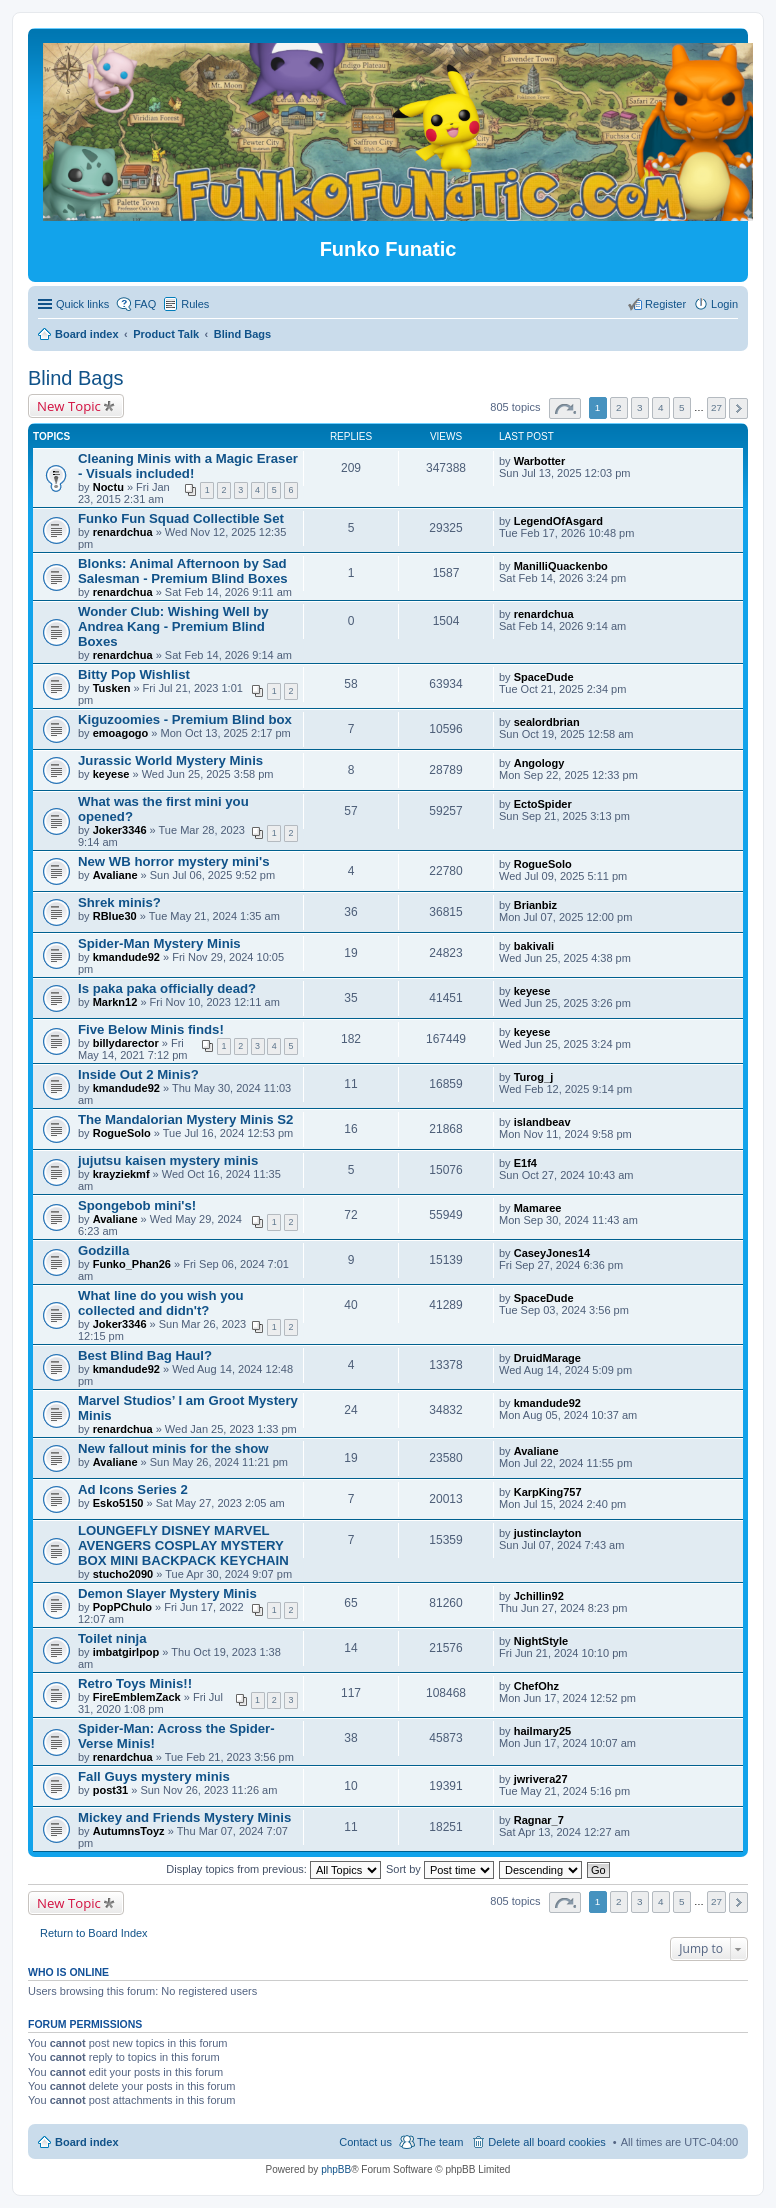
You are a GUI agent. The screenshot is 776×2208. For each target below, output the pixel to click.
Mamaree (538, 1208)
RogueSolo (543, 864)
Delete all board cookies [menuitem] (546, 2142)
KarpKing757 (548, 1492)
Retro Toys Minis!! (135, 1683)
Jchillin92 (539, 1596)
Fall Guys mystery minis (154, 1776)
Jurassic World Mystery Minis (170, 760)
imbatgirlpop (126, 1652)
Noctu (108, 487)
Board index (87, 2142)
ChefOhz (536, 1686)
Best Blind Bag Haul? (145, 1355)
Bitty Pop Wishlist (134, 674)
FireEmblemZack (137, 1697)
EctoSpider (543, 804)
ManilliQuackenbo (561, 566)
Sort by (440, 1869)
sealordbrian (547, 722)
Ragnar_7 (539, 1820)
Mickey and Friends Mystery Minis (184, 1817)
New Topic (69, 406)
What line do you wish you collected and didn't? (161, 1303)
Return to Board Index (94, 1933)
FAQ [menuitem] (145, 304)
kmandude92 (126, 957)
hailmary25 (542, 1731)
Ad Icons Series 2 (133, 1489)
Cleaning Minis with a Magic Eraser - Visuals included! (188, 466)
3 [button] (640, 407)
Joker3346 (120, 830)
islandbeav (542, 1122)
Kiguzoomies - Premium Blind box (185, 719)
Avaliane (115, 875)
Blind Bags (76, 378)
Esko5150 (118, 1503)
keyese (111, 774)
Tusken (112, 688)
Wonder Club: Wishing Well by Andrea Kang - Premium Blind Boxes (173, 626)
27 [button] (716, 407)
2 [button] (619, 407)
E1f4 (525, 1163)
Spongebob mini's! (137, 1205)
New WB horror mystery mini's (173, 861)
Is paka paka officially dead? (167, 988)
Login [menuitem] (724, 304)
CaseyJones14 (552, 1253)
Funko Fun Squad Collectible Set (181, 518)
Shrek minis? (119, 902)
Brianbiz (535, 905)
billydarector (126, 1043)
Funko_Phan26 (132, 1264)
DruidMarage (547, 1358)
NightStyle (541, 1641)
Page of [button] (565, 408)
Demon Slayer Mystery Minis (167, 1593)
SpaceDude (544, 677)
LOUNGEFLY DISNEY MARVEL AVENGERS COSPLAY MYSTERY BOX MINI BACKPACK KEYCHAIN (183, 1545)
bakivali (534, 946)
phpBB (336, 2169)
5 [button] (682, 407)
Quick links (82, 304)
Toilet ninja (112, 1638)
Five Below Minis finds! (151, 1029)
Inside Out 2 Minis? (138, 1074)
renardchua (123, 532)
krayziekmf (121, 1174)
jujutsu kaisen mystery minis (168, 1160)
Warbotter (540, 461)
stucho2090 (123, 1574)
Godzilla (103, 1250)
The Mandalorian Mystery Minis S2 (185, 1119)
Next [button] (738, 408)
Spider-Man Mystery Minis (159, 943)
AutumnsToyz (129, 1831)
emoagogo (121, 733)
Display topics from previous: (273, 1869)
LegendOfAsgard (558, 521)
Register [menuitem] (665, 304)
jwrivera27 (541, 1779)
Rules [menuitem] (195, 304)
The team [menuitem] (440, 2142)
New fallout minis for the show (173, 1448)
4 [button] (661, 407)
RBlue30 (115, 916)
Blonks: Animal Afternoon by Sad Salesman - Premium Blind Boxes (183, 571)
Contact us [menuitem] (365, 2142)
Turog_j (534, 1077)
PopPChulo (122, 1607)
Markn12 (115, 1002)
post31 (110, 1790)
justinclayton (548, 1533)
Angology (539, 763)
